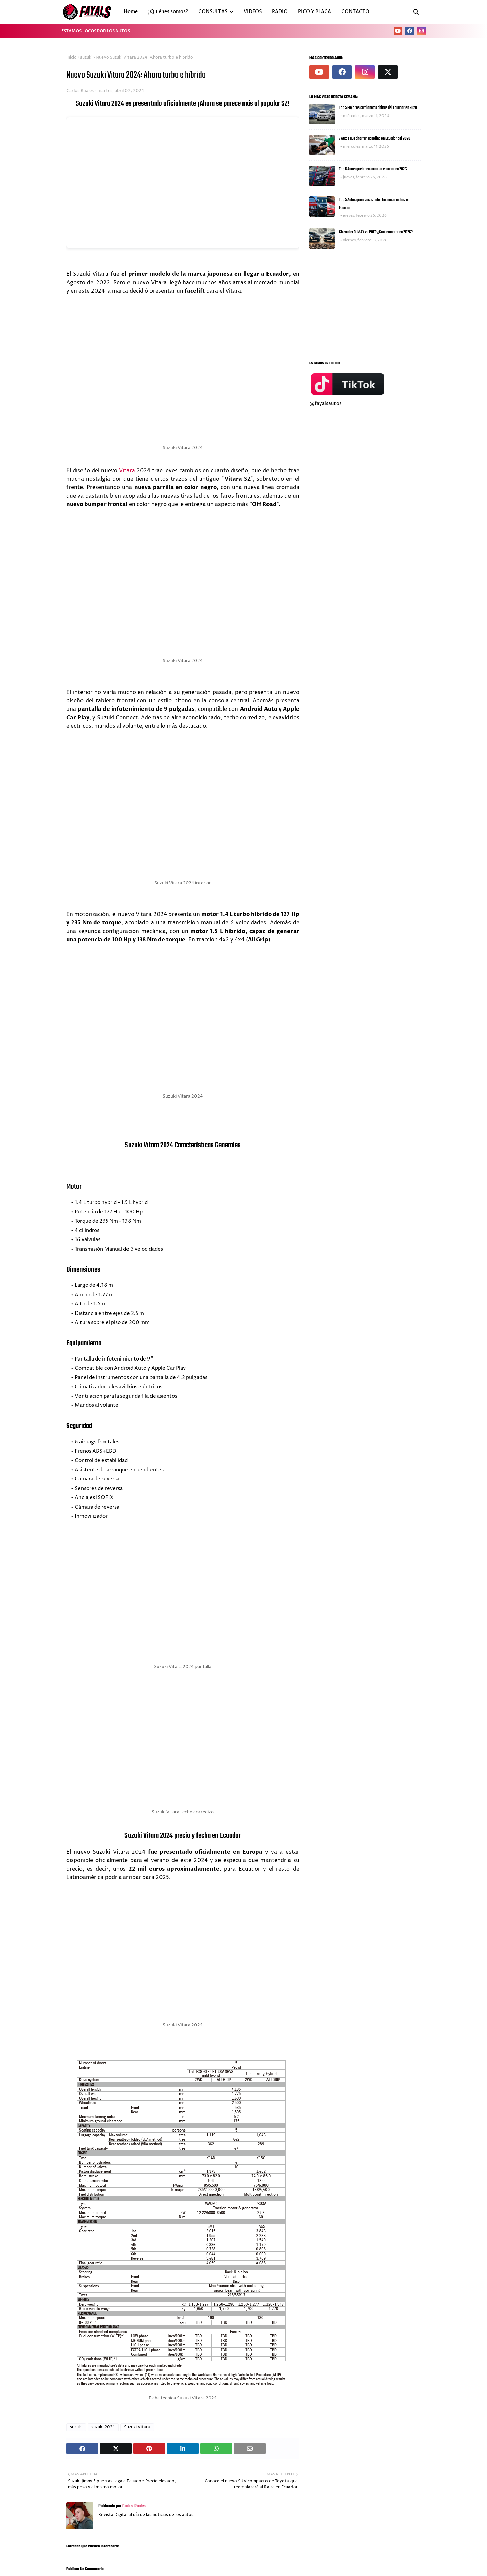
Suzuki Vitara (137, 2427)
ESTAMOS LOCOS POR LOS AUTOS (95, 31)
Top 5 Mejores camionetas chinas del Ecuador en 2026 (378, 107)
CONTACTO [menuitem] (355, 11)
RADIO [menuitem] (280, 11)
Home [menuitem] (131, 11)
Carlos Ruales (80, 91)
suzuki (86, 58)
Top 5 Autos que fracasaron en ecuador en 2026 (373, 169)
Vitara (127, 470)
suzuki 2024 (103, 2427)
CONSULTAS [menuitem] (212, 11)
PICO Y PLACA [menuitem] (314, 11)
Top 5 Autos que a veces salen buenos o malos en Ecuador (374, 203)
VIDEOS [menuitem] (253, 11)
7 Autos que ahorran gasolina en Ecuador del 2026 (374, 138)
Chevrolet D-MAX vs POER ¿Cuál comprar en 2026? (376, 232)
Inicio (71, 58)
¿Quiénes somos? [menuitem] (168, 11)
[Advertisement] (365, 303)
